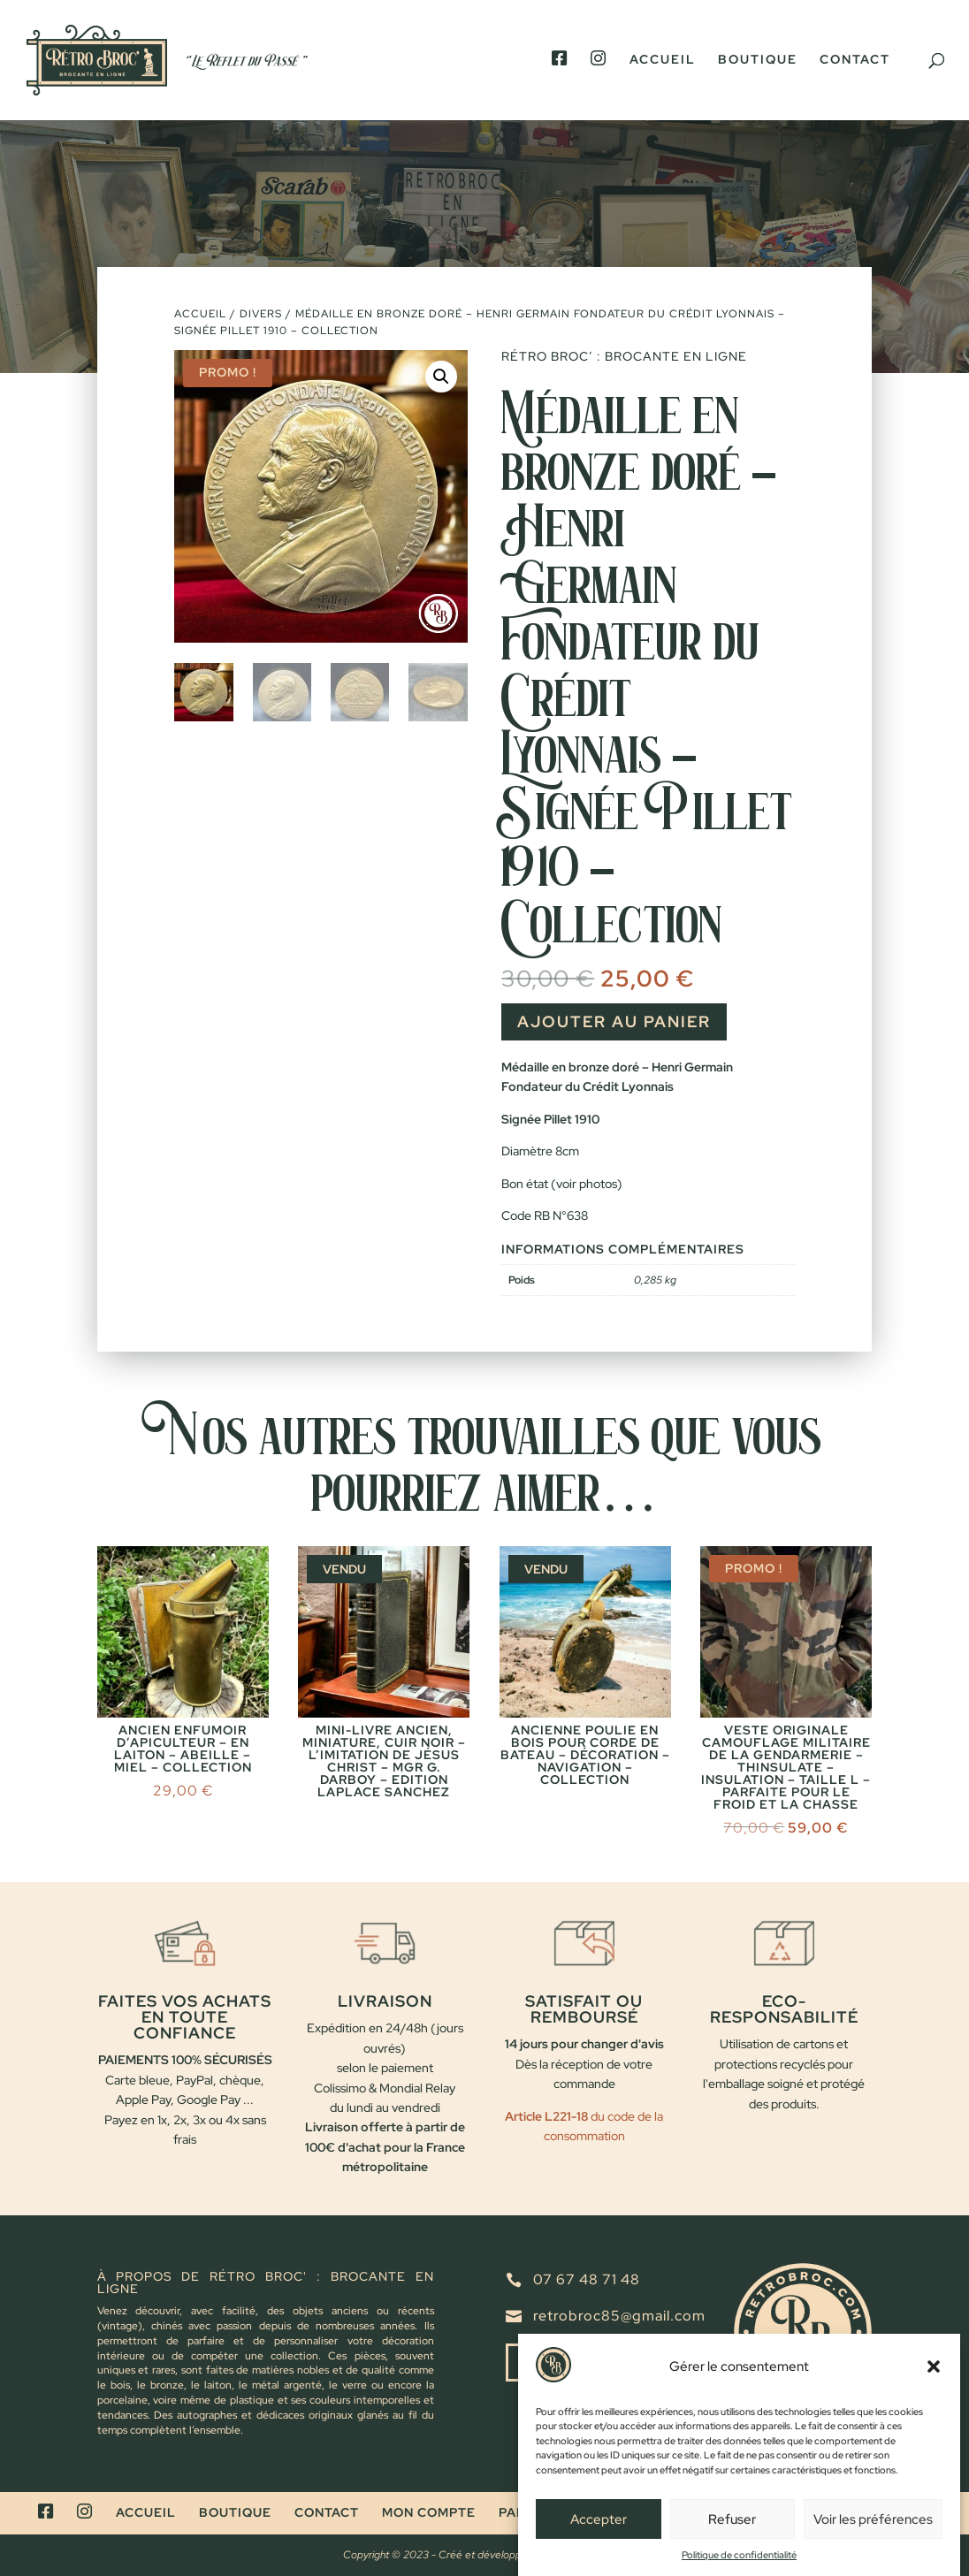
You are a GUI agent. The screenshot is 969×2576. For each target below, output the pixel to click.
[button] (933, 2377)
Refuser (732, 2529)
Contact (855, 60)
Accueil (662, 60)
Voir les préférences (873, 2529)
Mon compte (429, 2512)
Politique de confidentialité (739, 2565)
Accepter (598, 2529)
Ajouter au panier (614, 1021)
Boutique (757, 60)
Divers (261, 314)
